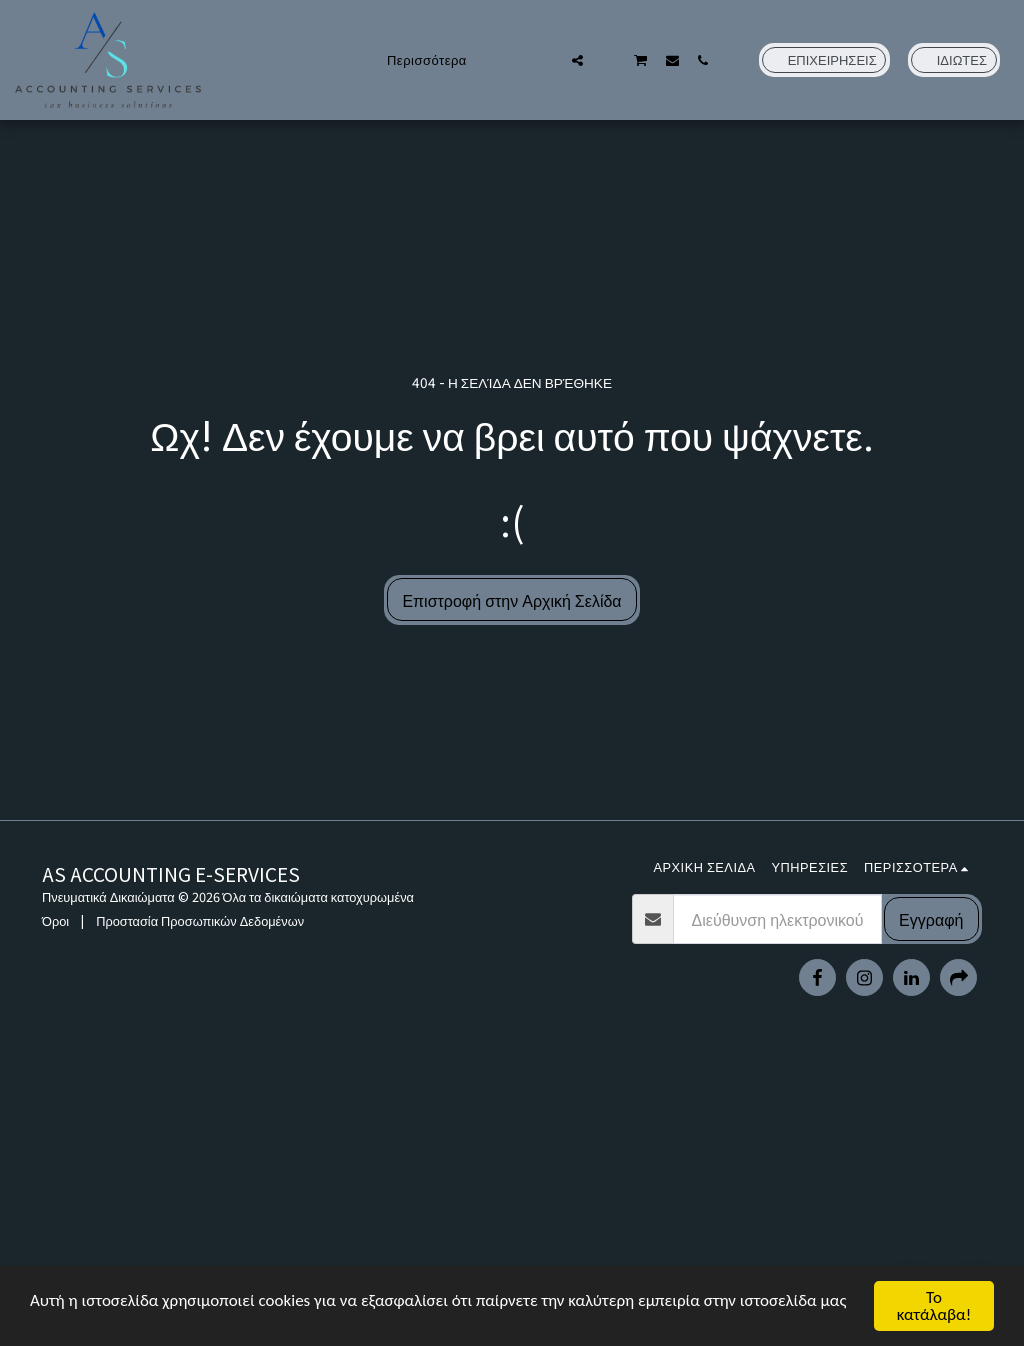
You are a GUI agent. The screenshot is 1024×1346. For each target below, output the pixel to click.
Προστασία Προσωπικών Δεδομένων (200, 920)
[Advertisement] (512, 1201)
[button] (546, 60)
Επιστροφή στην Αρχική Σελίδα (511, 600)
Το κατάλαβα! (934, 1306)
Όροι (55, 920)
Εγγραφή (931, 919)
